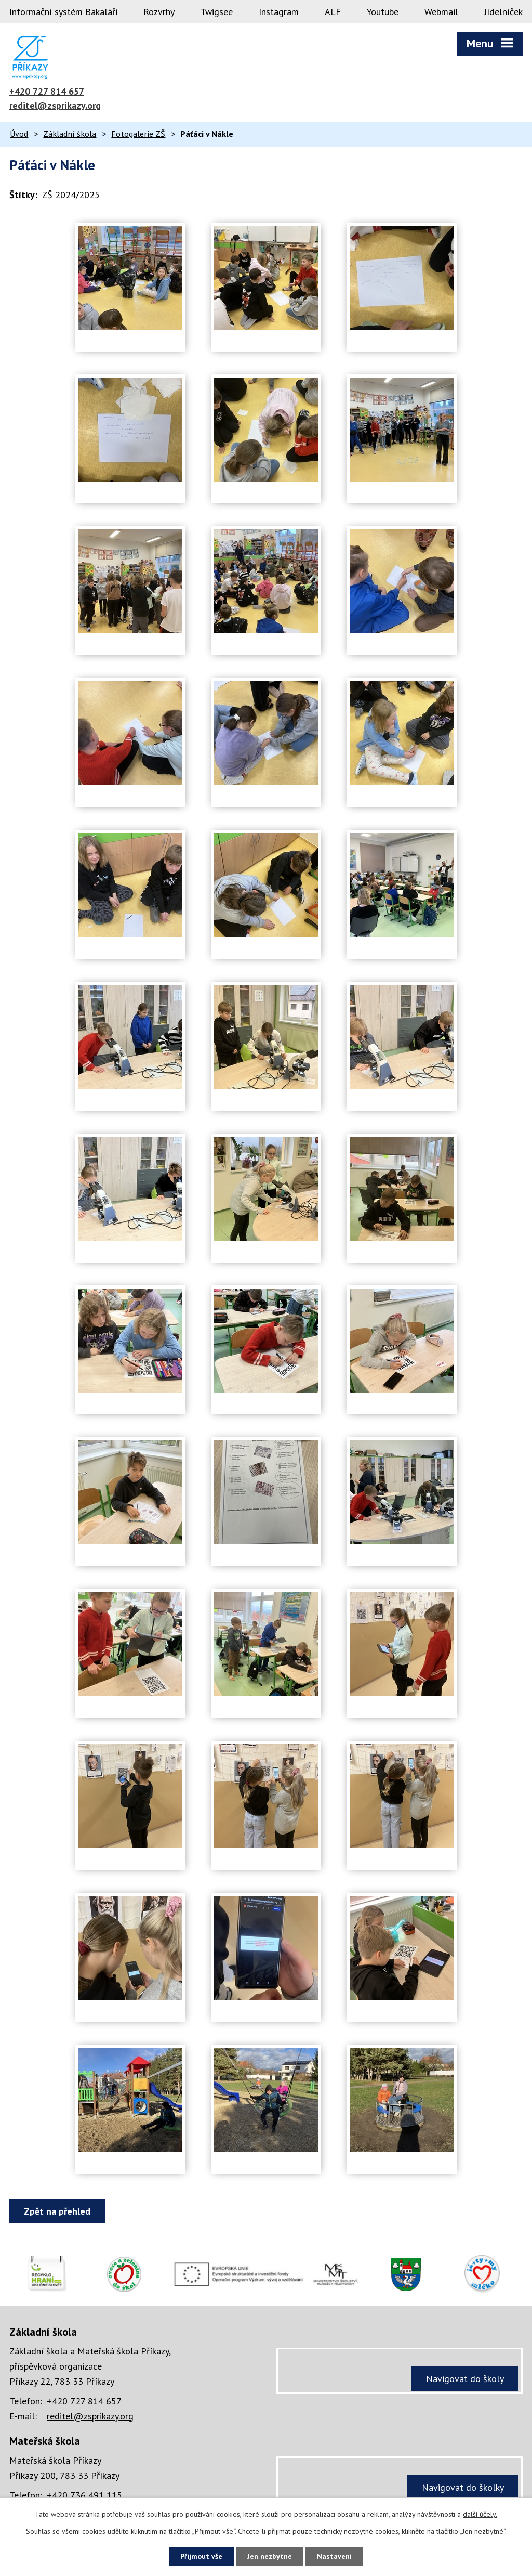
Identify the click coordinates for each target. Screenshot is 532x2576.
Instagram (279, 12)
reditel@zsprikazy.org (55, 105)
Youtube (382, 12)
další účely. (480, 2514)
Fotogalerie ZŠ (138, 133)
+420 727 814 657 (46, 91)
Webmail (441, 12)
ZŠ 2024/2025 (71, 195)
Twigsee (217, 12)
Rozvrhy (159, 12)
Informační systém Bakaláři (63, 12)
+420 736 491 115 (84, 2495)
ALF (333, 12)
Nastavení (334, 2556)
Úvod (19, 133)
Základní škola (69, 133)
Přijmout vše (201, 2556)
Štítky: (23, 195)
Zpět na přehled (57, 2211)
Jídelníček (503, 12)
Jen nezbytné (269, 2556)
